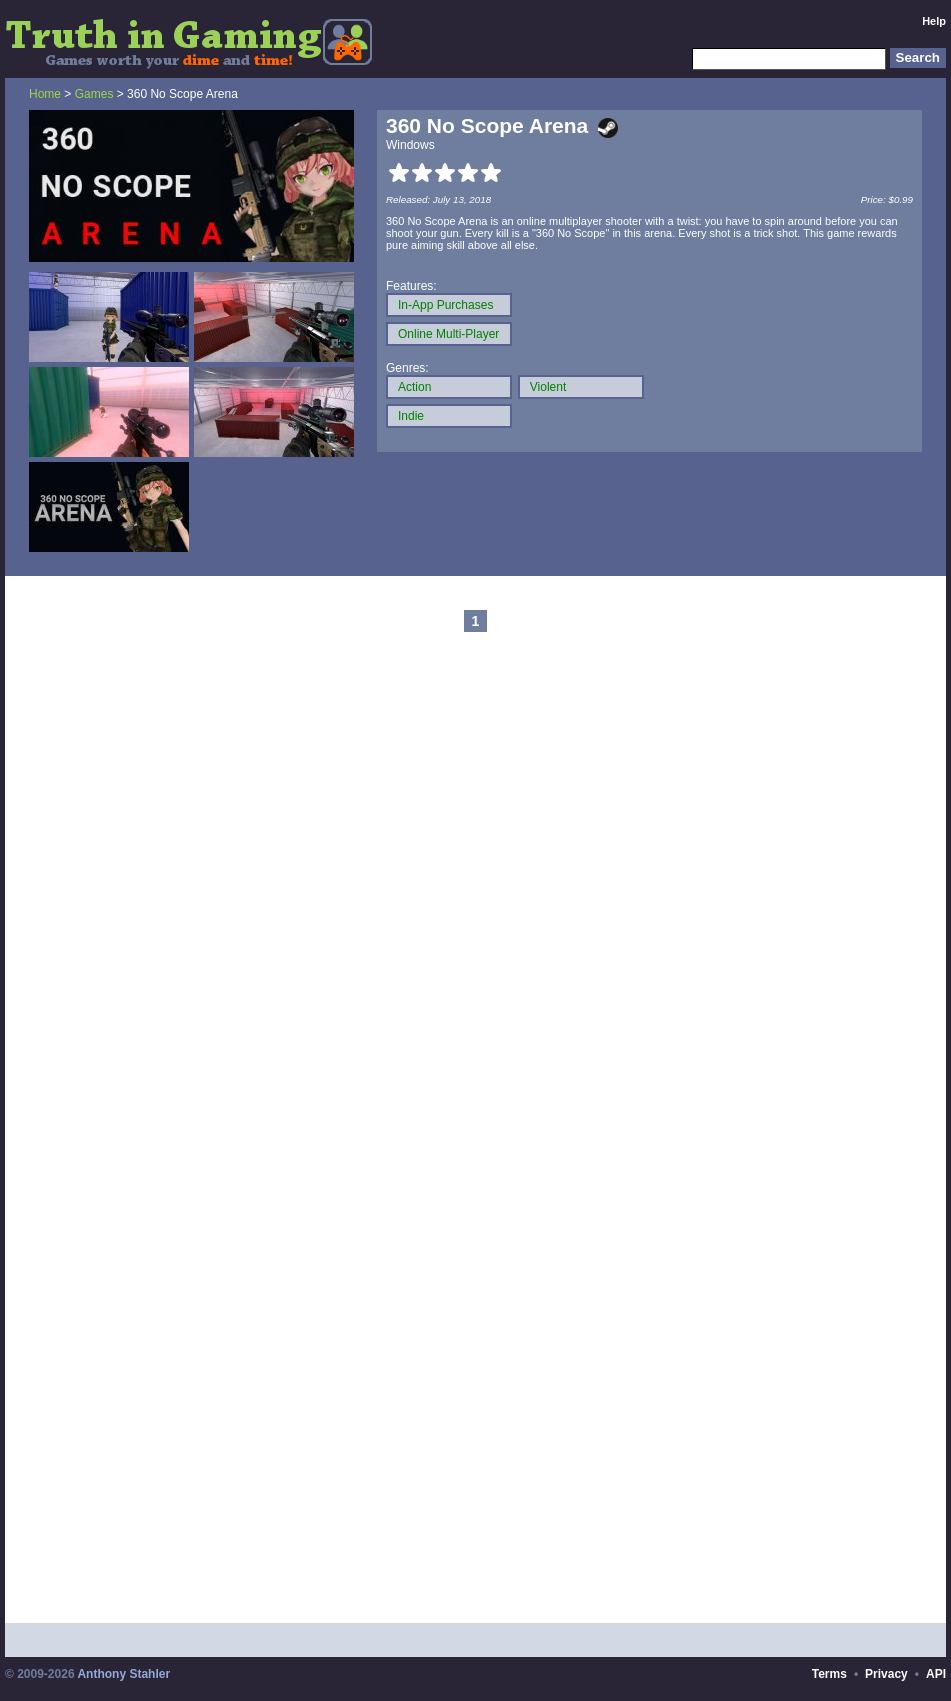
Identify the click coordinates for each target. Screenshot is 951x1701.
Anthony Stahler (123, 1674)
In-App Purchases (445, 305)
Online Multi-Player (448, 334)
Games (94, 94)
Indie (411, 416)
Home (45, 94)
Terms (829, 1674)
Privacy (886, 1674)
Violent (548, 387)
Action (414, 387)
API (936, 1674)
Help (934, 21)
